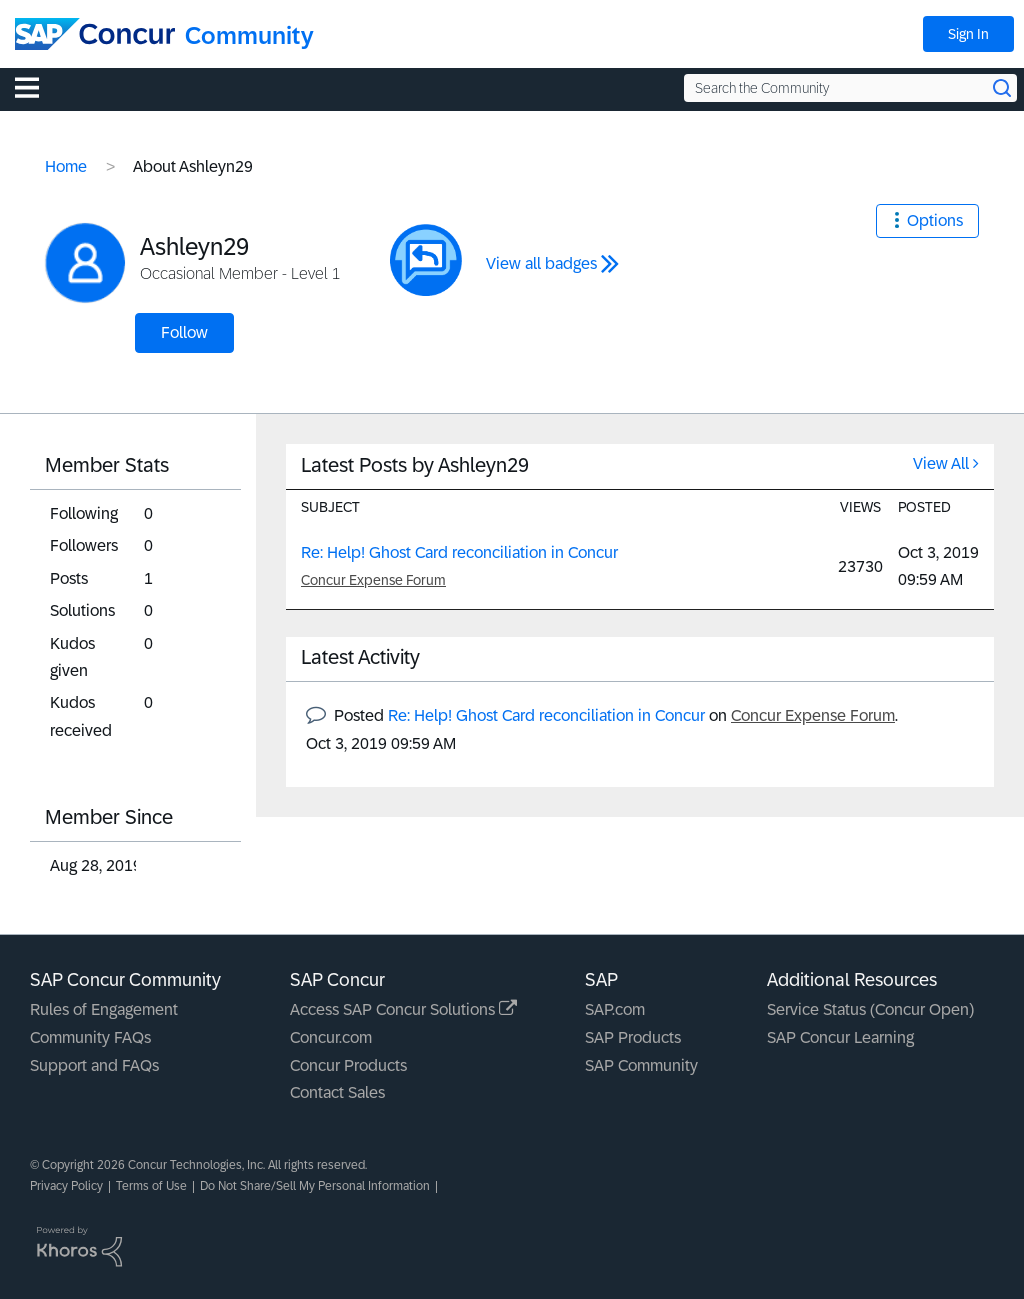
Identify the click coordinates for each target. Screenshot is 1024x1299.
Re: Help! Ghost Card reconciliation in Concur (459, 552)
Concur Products (348, 1065)
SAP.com (615, 1009)
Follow (184, 332)
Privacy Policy (66, 1186)
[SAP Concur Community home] (95, 34)
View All (941, 463)
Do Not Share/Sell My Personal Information (315, 1186)
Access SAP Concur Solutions (403, 1009)
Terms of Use (151, 1186)
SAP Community (641, 1065)
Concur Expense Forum (373, 580)
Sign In (968, 34)
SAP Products (633, 1037)
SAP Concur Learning (840, 1037)
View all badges (541, 263)
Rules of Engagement (104, 1009)
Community (249, 35)
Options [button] (935, 220)
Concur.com (331, 1037)
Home (66, 166)
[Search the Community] (850, 88)
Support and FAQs (94, 1065)
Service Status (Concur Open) (870, 1009)
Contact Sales (337, 1092)
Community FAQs (90, 1037)
